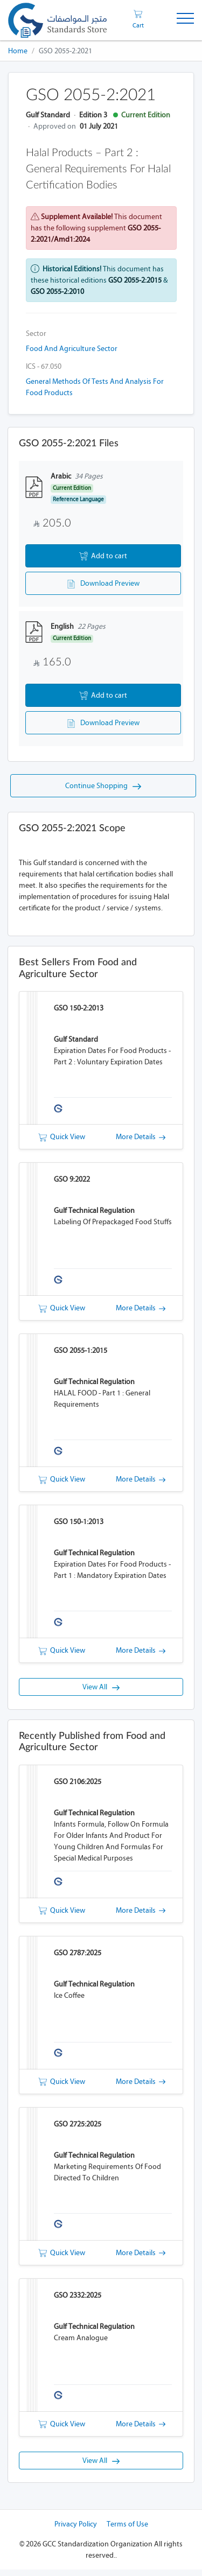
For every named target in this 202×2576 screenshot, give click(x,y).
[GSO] (57, 20)
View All (101, 1691)
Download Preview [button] (103, 585)
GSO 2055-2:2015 (135, 280)
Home (17, 50)
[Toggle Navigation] (185, 20)
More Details (140, 1141)
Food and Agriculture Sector (71, 348)
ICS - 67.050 (43, 366)
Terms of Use (127, 2530)
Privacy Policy (75, 2530)
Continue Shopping (103, 790)
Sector (36, 333)
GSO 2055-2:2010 (57, 291)
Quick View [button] (61, 1141)
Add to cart (103, 556)
